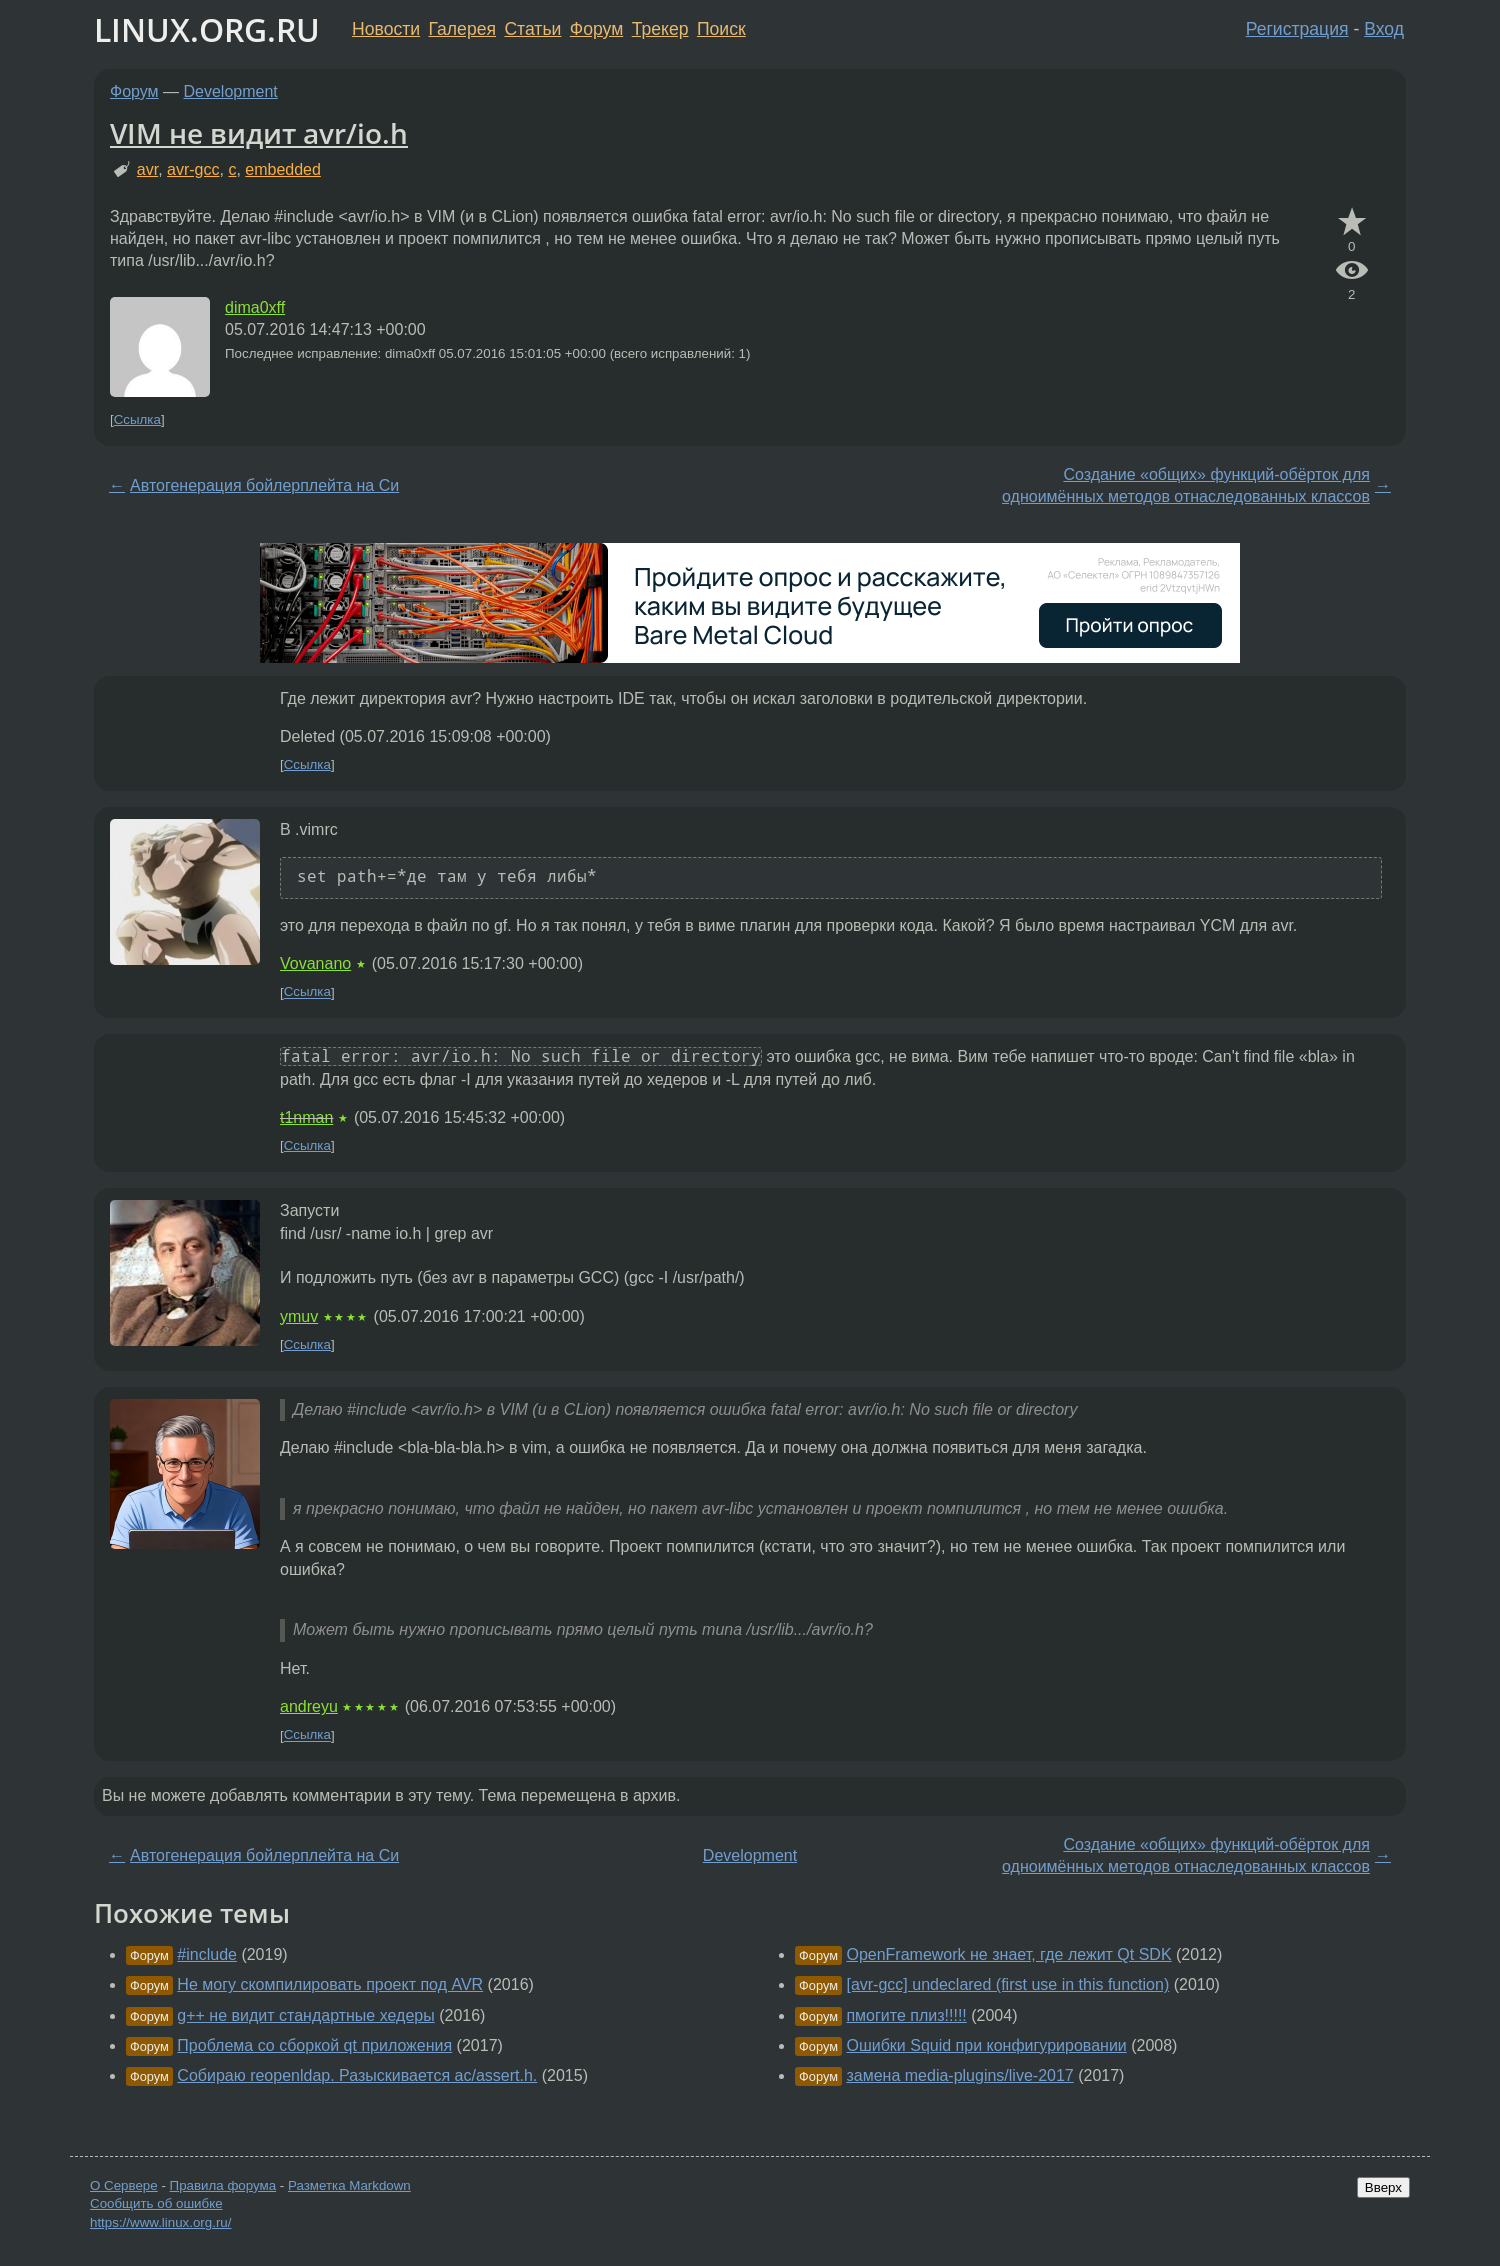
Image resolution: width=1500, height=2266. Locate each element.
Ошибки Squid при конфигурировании (986, 2045)
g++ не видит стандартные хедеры (305, 2015)
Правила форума (223, 2185)
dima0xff (255, 307)
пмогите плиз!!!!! (906, 2015)
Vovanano (315, 963)
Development (231, 91)
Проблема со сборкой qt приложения (314, 2045)
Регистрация (1297, 29)
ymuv (299, 1316)
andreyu (309, 1706)
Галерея (462, 29)
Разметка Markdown (349, 2185)
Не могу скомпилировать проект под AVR (330, 1984)
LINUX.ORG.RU (207, 29)
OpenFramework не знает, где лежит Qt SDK (1008, 1954)
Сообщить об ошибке (156, 2203)
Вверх (1383, 2187)
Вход (1384, 29)
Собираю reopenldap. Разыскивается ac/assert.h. (357, 2075)
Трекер (660, 29)
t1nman (306, 1117)
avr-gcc (193, 169)
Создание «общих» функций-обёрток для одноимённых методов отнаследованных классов (1186, 485)
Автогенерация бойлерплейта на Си (264, 485)
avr (147, 169)
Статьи (532, 29)
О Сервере (124, 2185)
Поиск (721, 29)
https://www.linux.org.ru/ (160, 2222)
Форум (596, 29)
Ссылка (137, 419)
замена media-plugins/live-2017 (959, 2075)
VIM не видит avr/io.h (259, 133)
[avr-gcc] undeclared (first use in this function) (1007, 1984)
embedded (283, 169)
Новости (386, 29)
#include (207, 1954)
